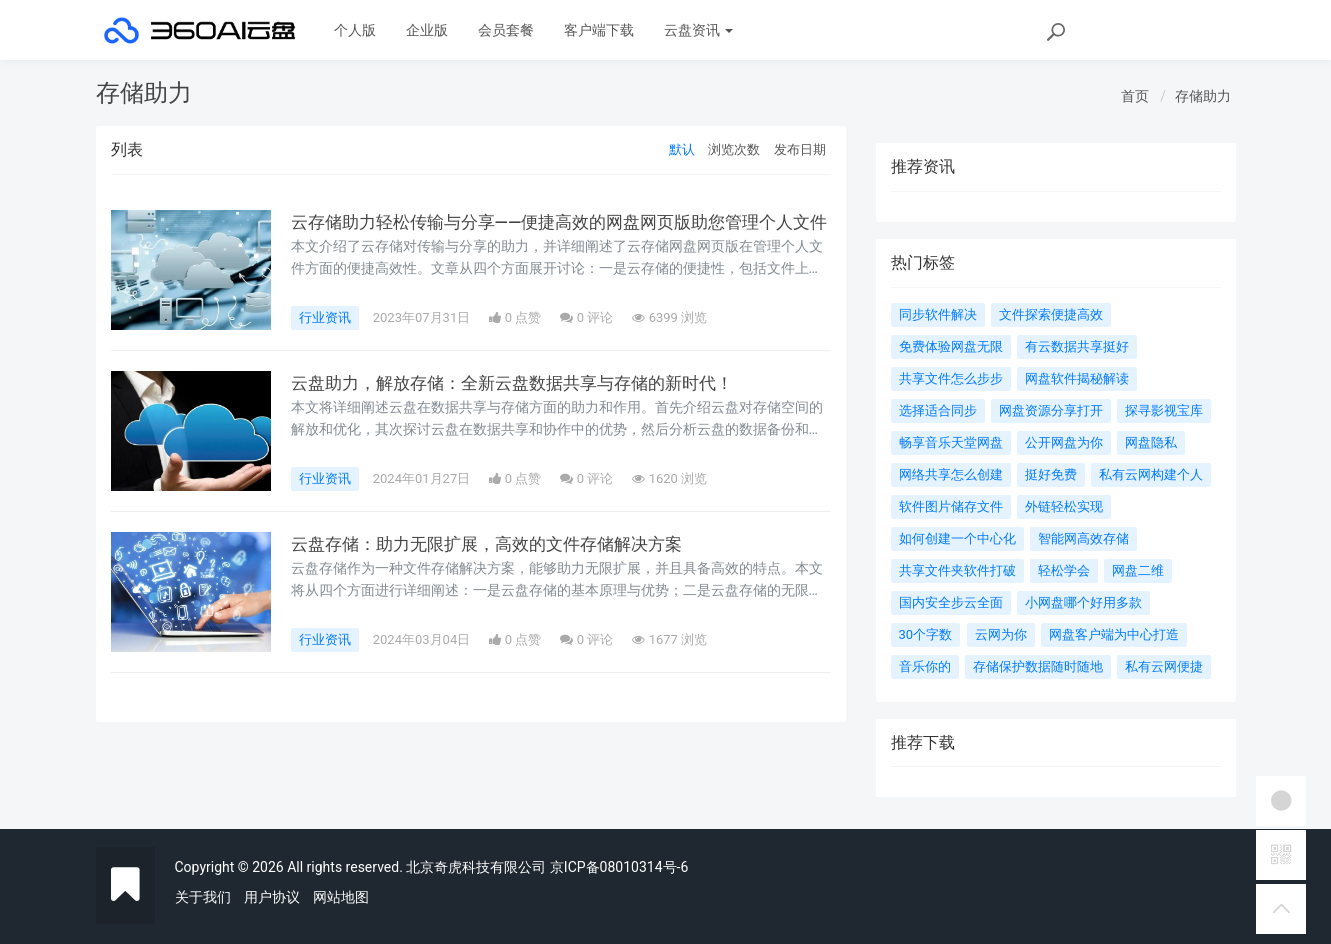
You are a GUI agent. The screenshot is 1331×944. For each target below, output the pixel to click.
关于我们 (203, 897)
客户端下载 (599, 30)
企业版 (427, 30)
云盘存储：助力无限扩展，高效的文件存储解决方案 (498, 544)
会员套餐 (506, 30)
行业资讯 (325, 317)
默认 (682, 149)
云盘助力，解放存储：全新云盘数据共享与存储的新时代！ (525, 383)
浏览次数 (734, 149)
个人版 (355, 30)
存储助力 (1203, 96)
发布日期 (800, 149)
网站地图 (341, 897)
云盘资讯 (698, 30)
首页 (1135, 96)
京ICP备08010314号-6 (619, 867)
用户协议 (272, 897)
